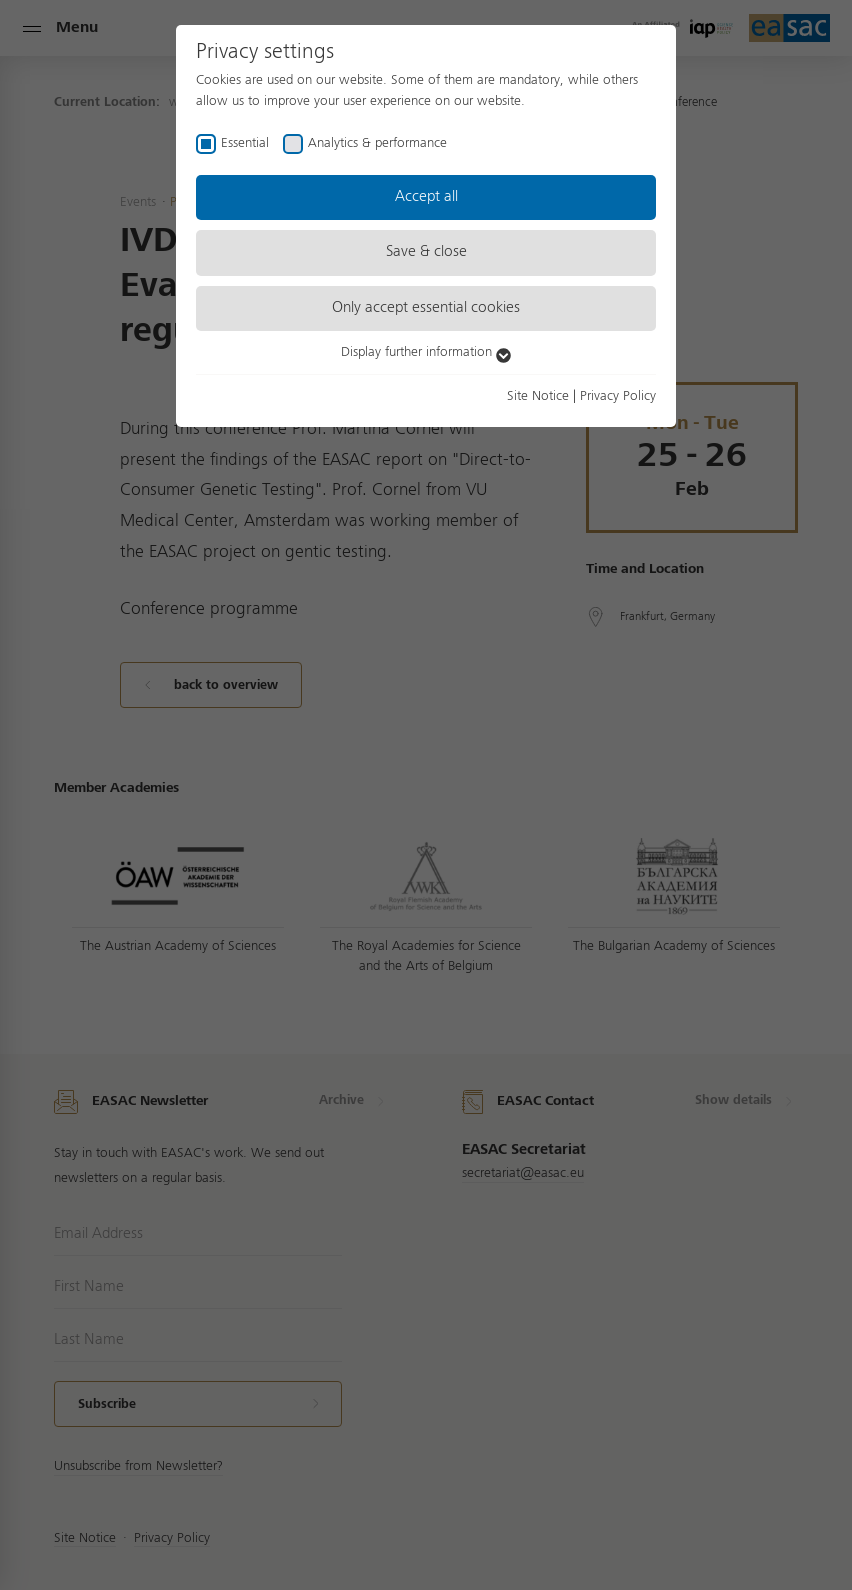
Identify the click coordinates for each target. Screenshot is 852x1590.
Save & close (426, 252)
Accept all (426, 197)
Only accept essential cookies (426, 308)
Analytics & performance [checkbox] (377, 143)
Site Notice (538, 396)
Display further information (426, 352)
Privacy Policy (618, 396)
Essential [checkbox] (245, 143)
